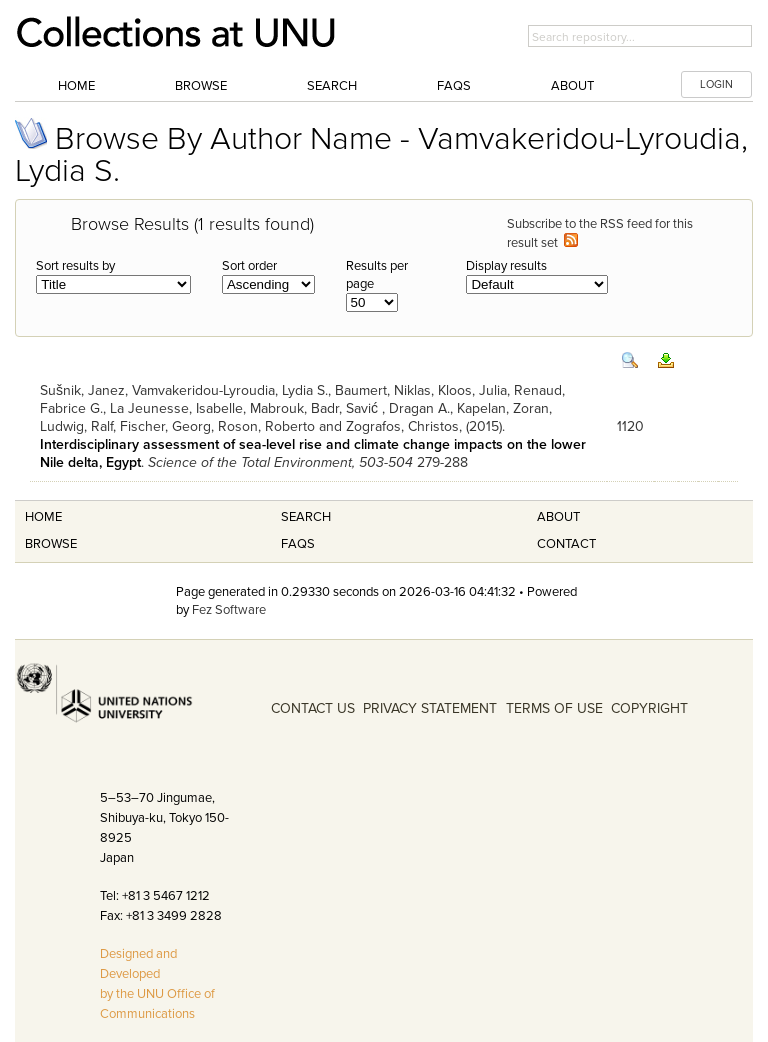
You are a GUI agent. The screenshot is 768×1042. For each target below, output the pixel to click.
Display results (506, 266)
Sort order (249, 266)
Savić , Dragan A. (398, 408)
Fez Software (229, 610)
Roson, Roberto (266, 426)
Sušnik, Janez (82, 390)
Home (76, 86)
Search (332, 86)
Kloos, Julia (472, 390)
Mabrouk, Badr (294, 408)
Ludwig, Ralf (76, 426)
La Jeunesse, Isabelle (176, 408)
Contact (566, 544)
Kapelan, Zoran (503, 408)
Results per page (377, 275)
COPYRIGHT (649, 708)
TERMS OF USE (554, 708)
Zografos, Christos (402, 426)
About (572, 86)
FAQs (454, 86)
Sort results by (75, 266)
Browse (201, 86)
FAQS (298, 544)
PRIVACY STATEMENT (430, 708)
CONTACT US (313, 708)
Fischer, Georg (165, 426)
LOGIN (716, 84)
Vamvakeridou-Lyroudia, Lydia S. (230, 390)
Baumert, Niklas (383, 390)
